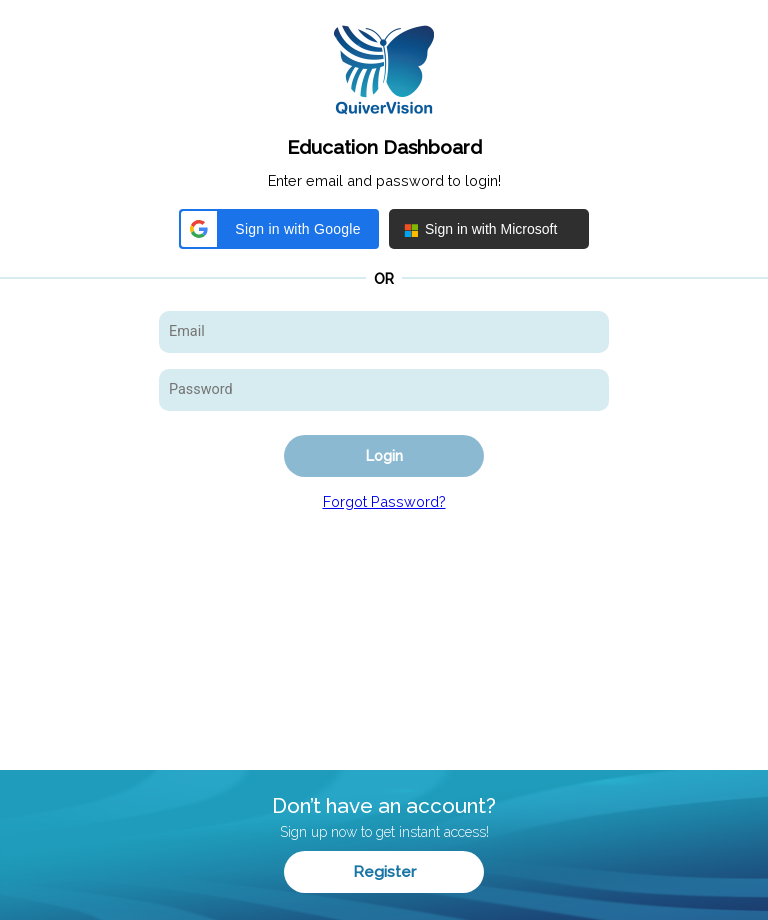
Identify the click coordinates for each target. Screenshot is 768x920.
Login (384, 455)
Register (384, 872)
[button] (279, 229)
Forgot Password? (384, 501)
